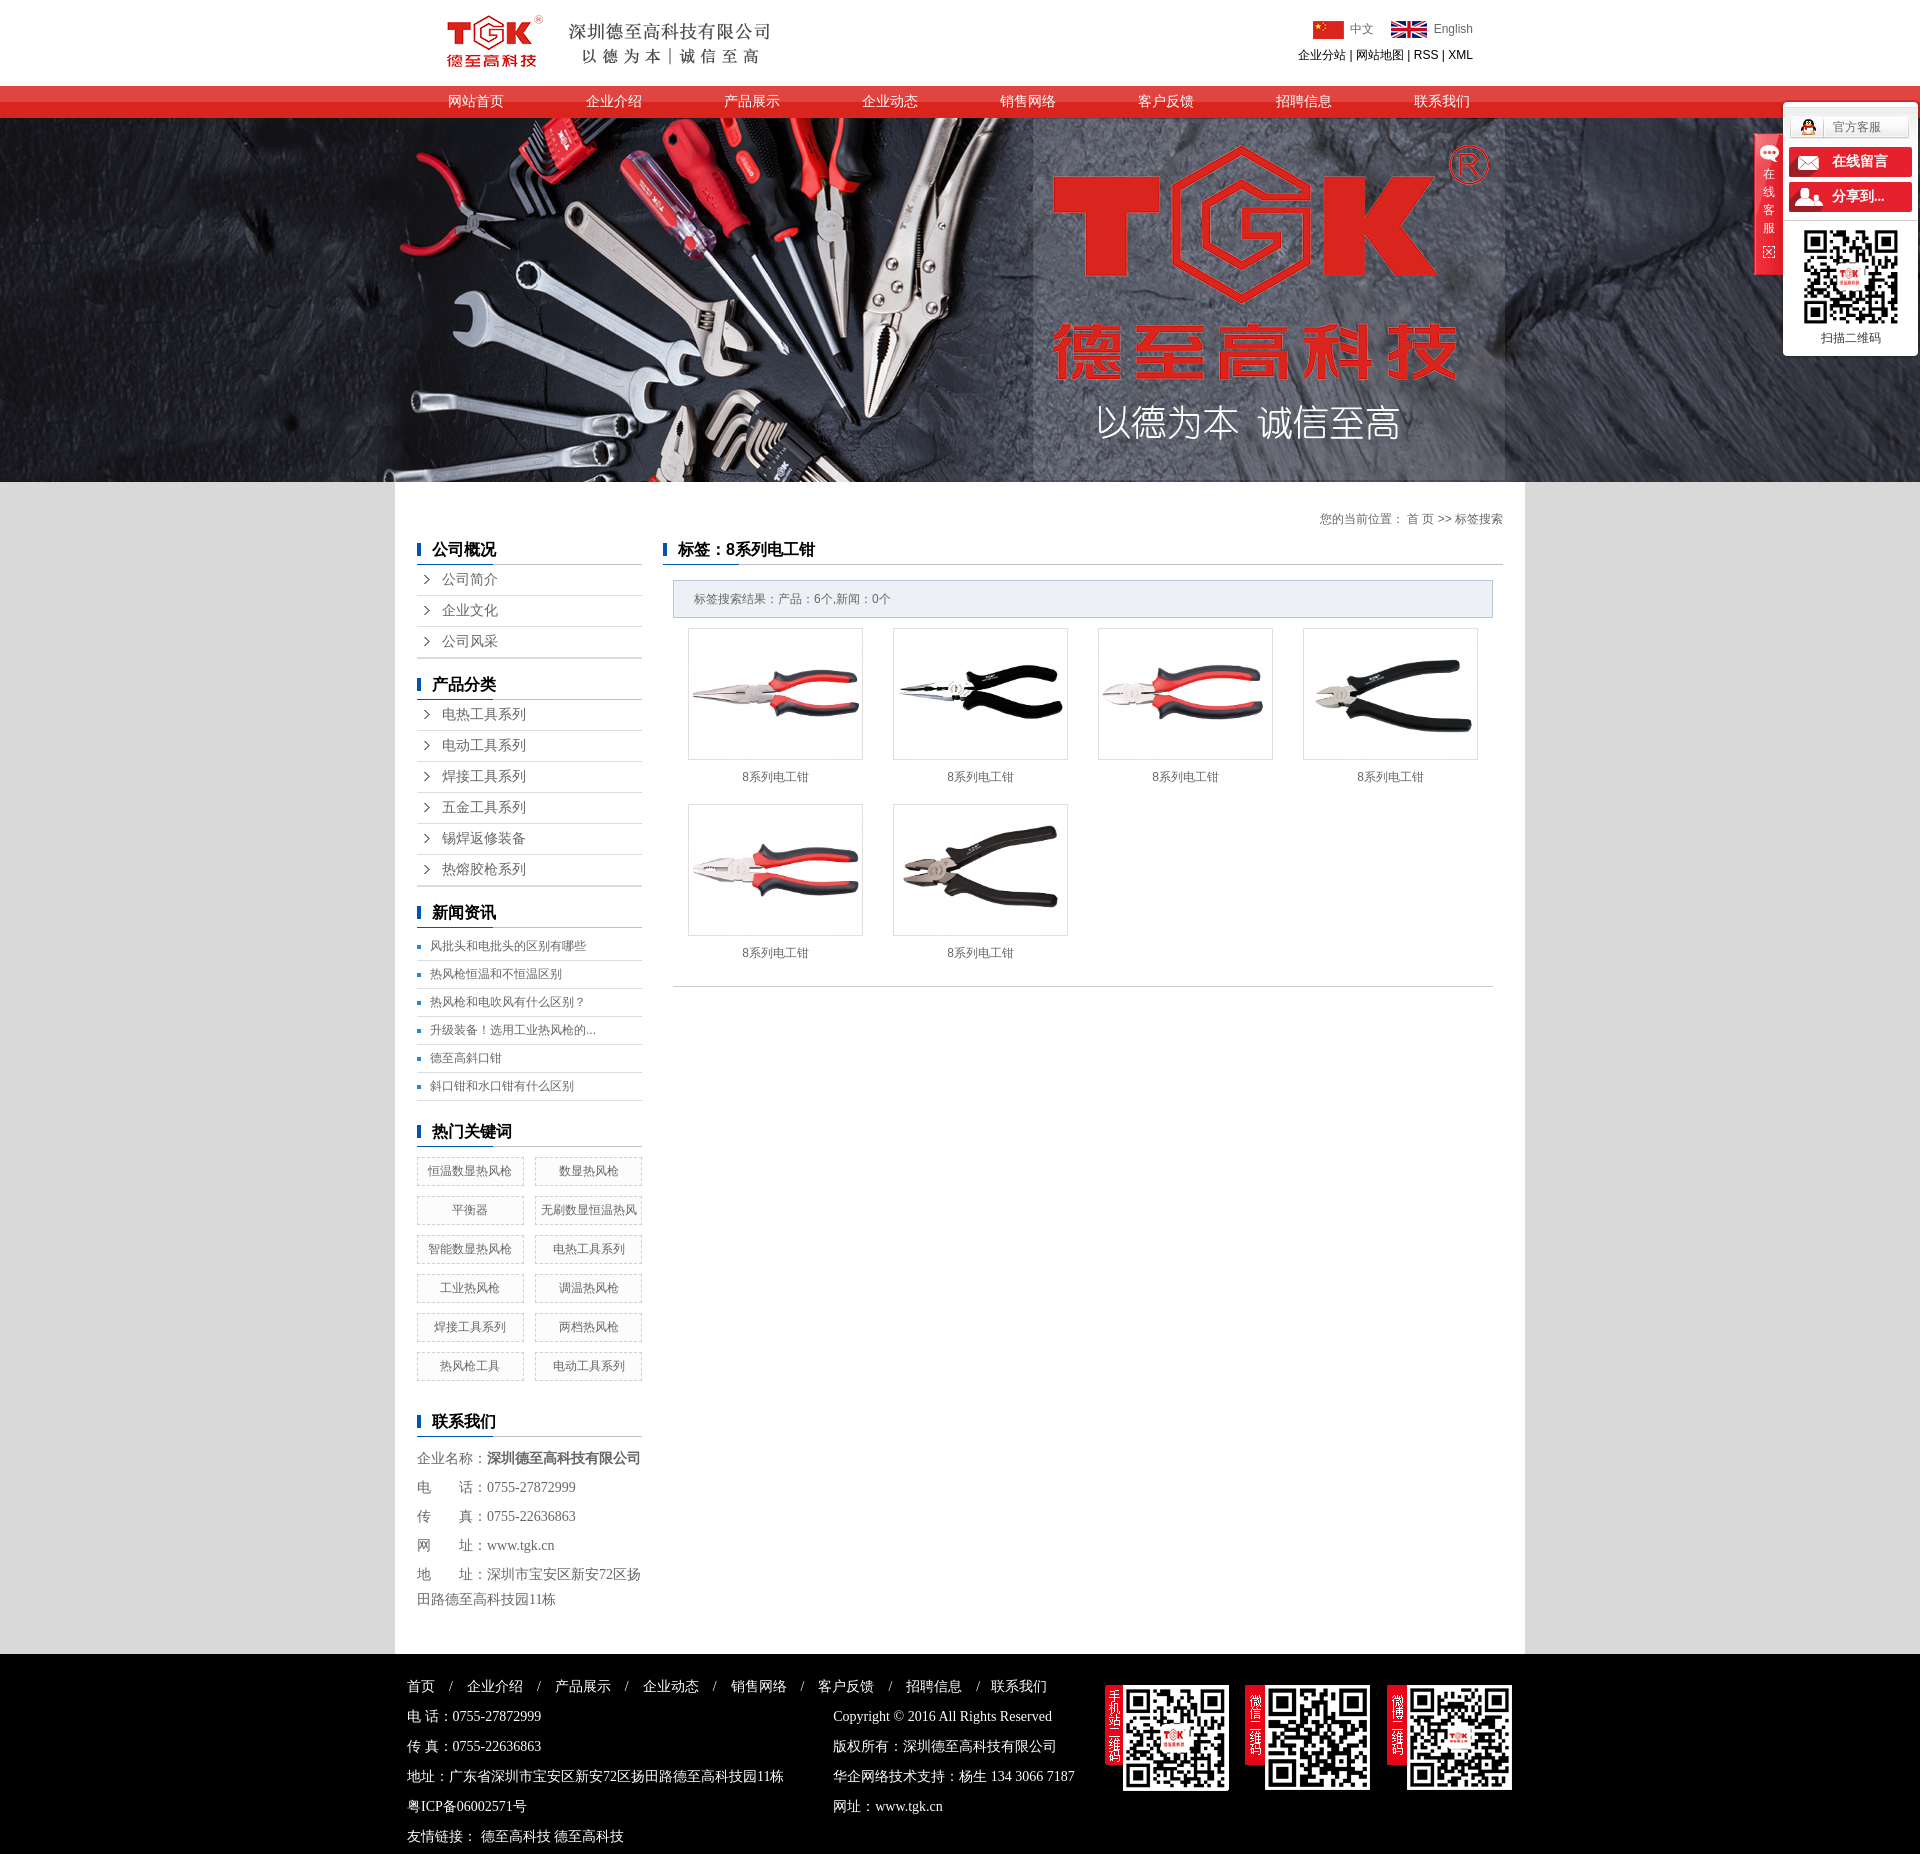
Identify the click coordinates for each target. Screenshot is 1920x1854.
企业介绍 (614, 101)
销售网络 (1028, 101)
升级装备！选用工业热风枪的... (513, 1030)
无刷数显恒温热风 (589, 1210)
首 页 (1420, 519)
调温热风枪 (589, 1288)
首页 (421, 1686)
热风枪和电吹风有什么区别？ (508, 1002)
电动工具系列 (484, 745)
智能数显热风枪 (470, 1249)
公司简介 (470, 579)
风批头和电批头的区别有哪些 (508, 946)
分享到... (1858, 196)
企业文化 (470, 610)
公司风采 (470, 641)
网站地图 (1380, 55)
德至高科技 (516, 1836)
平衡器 (470, 1210)
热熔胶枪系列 (484, 869)
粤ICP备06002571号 (467, 1806)
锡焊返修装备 (484, 838)
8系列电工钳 (775, 777)
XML (1460, 55)
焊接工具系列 (484, 776)
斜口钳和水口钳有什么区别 (502, 1086)
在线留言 (1860, 161)
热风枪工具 (470, 1366)
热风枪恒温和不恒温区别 (496, 974)
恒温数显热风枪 (470, 1171)
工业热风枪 (470, 1288)
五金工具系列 (484, 807)
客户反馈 (1166, 101)
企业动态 (890, 101)
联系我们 (1442, 101)
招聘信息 (1304, 101)
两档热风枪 (589, 1327)
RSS (1426, 55)
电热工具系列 (484, 714)
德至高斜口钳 (466, 1058)
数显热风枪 (589, 1171)
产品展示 (752, 101)
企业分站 (1322, 55)
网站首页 (476, 101)
